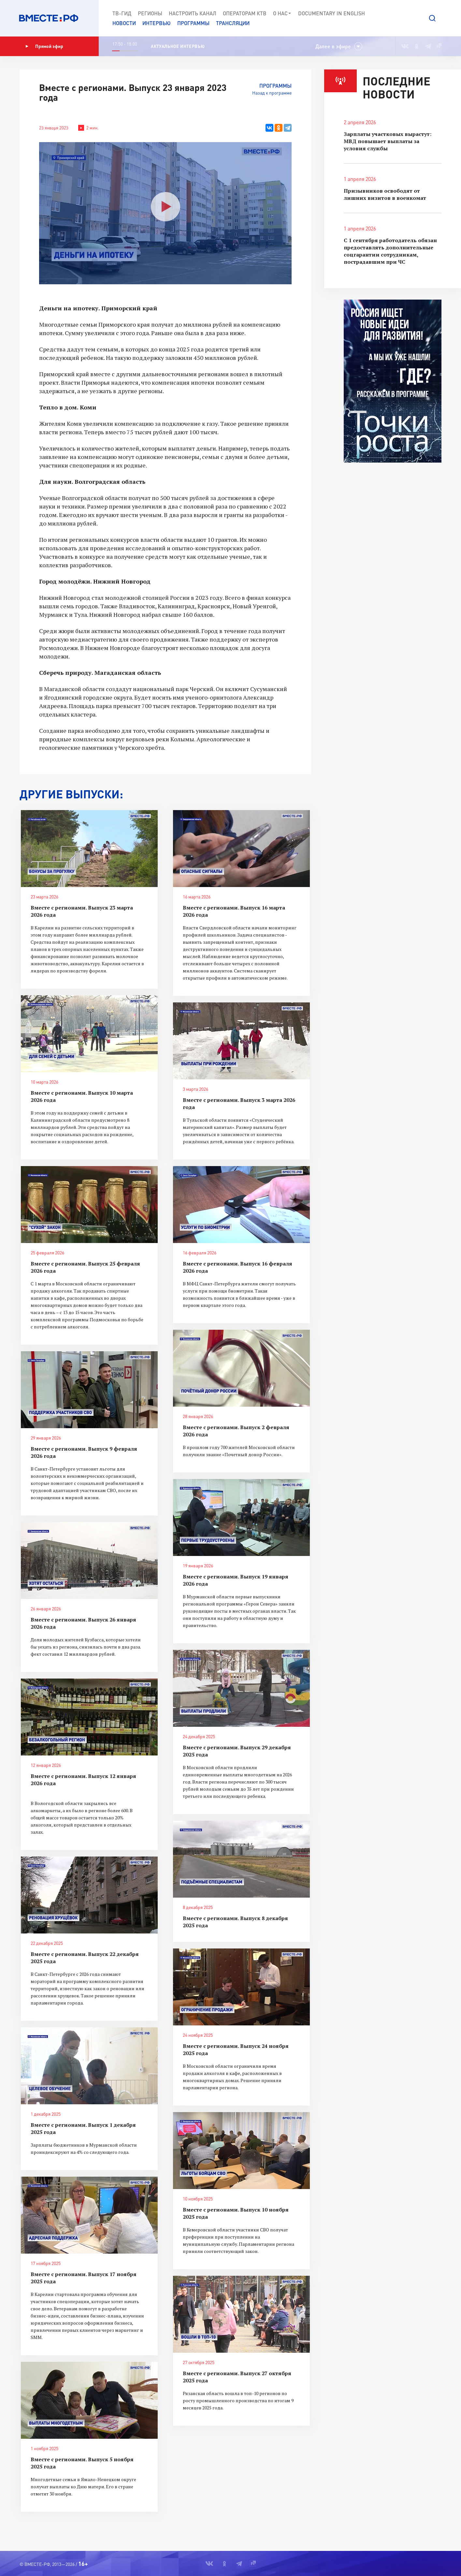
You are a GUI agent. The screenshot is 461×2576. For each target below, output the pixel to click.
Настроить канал (192, 13)
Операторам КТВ (245, 13)
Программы (193, 23)
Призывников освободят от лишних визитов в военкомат (385, 194)
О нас (282, 13)
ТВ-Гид (121, 13)
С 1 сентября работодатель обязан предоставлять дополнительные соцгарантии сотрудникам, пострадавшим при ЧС (390, 251)
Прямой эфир (44, 46)
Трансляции (233, 23)
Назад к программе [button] (272, 93)
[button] (432, 18)
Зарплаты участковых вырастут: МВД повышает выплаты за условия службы (387, 141)
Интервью (156, 23)
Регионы (150, 13)
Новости (124, 23)
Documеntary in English (331, 13)
